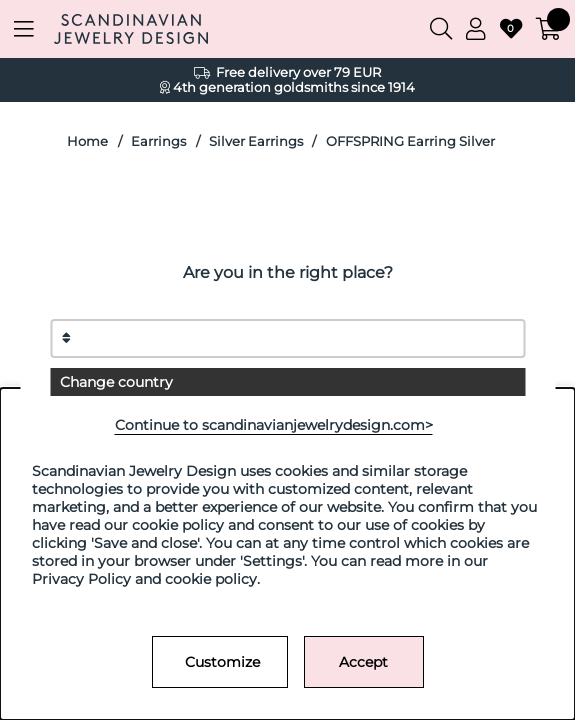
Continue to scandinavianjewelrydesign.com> (274, 425)
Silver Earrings (256, 141)
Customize (222, 662)
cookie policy (211, 579)
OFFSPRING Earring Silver (410, 141)
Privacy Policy (81, 579)
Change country (116, 382)
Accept (363, 662)
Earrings (158, 141)
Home (87, 141)
